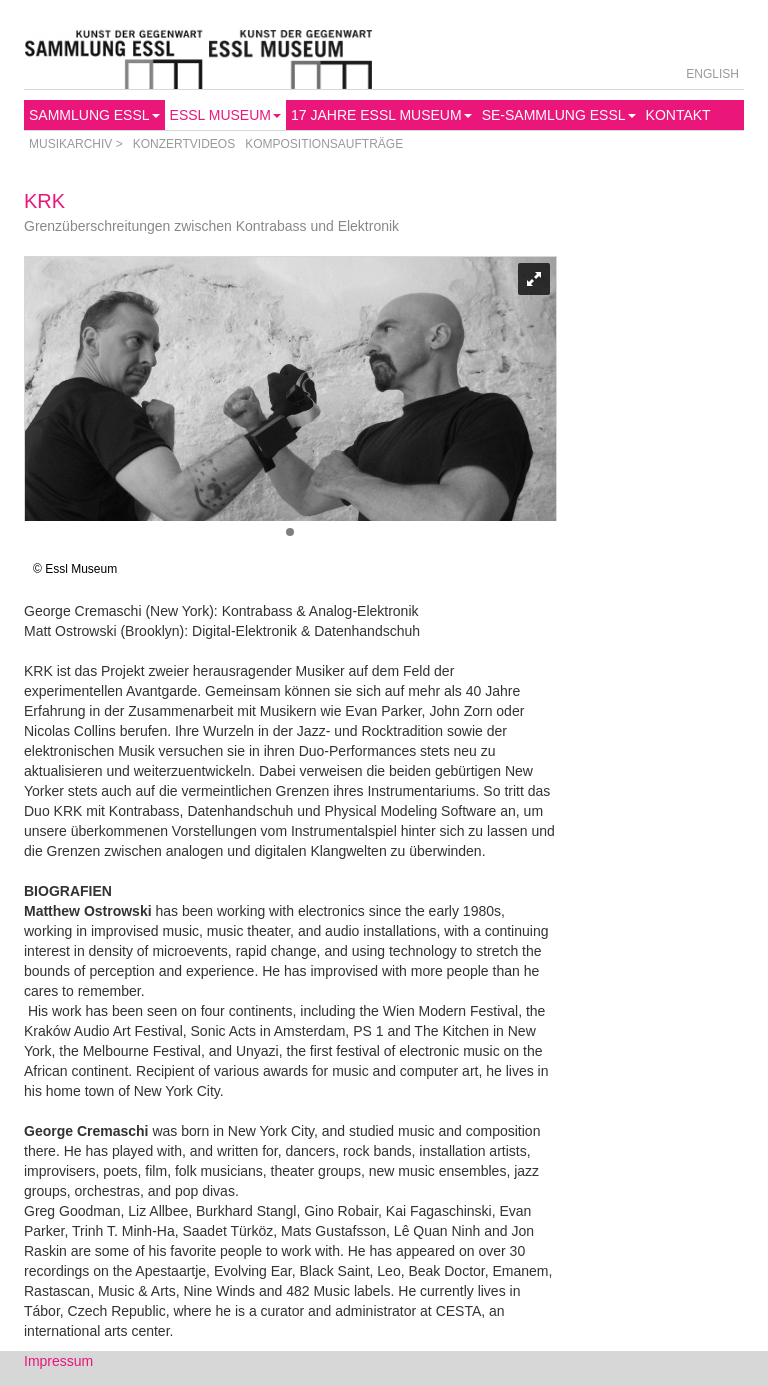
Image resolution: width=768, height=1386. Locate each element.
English (712, 74)
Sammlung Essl (94, 115)
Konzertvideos (184, 144)
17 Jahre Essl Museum (381, 115)
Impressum (58, 1361)
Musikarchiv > (76, 144)
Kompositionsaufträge (324, 144)
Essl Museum (225, 115)
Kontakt (678, 115)
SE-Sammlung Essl (559, 115)
